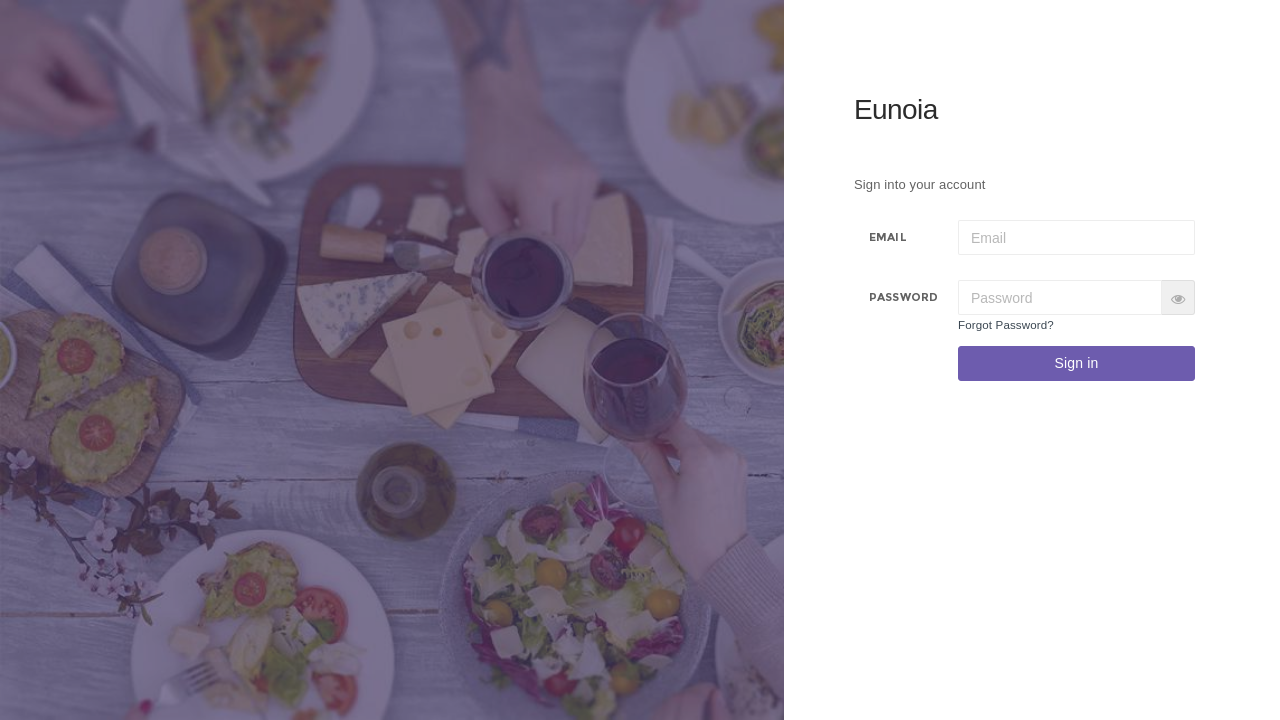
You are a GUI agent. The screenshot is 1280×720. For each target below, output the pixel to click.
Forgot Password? (1006, 325)
